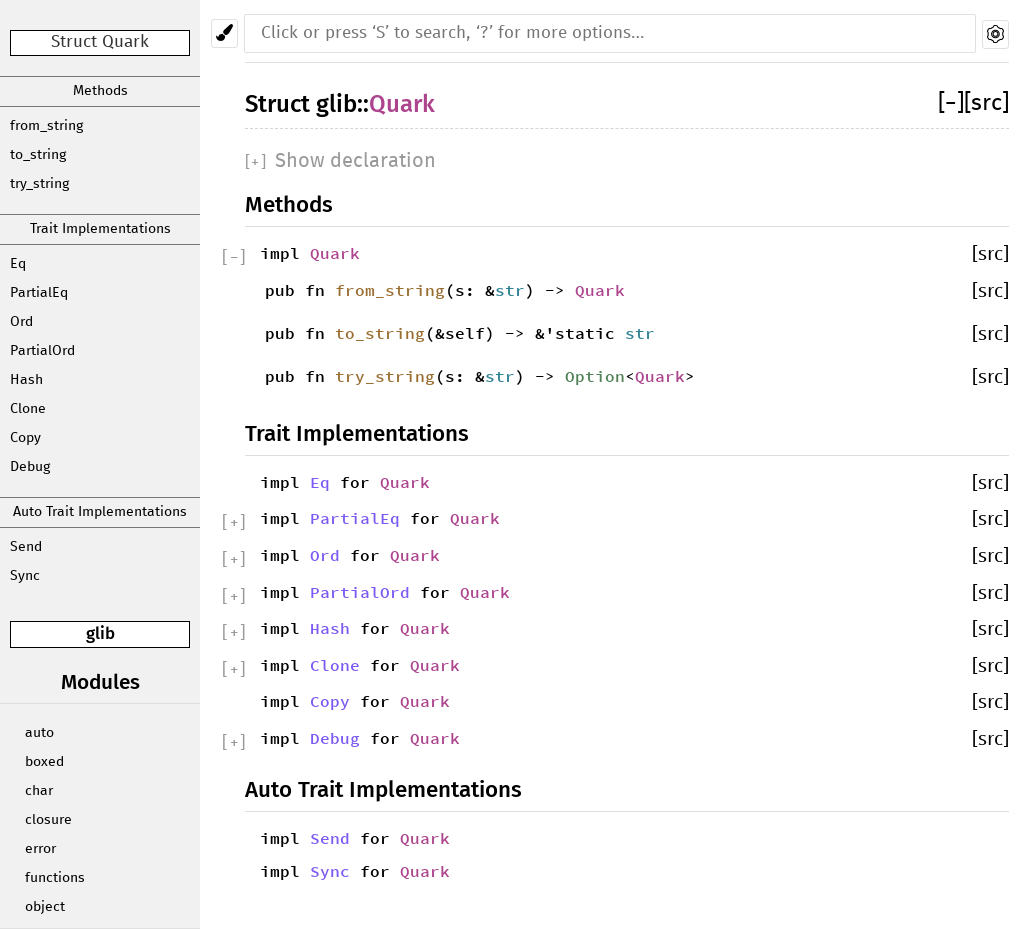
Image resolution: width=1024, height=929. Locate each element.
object (45, 907)
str (510, 290)
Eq (18, 264)
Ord (21, 322)
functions (55, 878)
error (40, 849)
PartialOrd (42, 351)
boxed (44, 762)
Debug (30, 467)
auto (39, 733)
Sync (25, 576)
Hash (26, 380)
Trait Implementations (100, 229)
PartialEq (39, 293)
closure (48, 820)
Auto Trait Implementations (100, 512)
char (39, 791)
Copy (25, 438)
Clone (28, 409)
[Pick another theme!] (224, 33)
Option (595, 376)
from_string (46, 126)
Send (26, 547)
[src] (986, 103)
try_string (39, 184)
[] (951, 103)
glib (100, 633)
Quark (402, 104)
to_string (38, 155)
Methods (100, 91)
